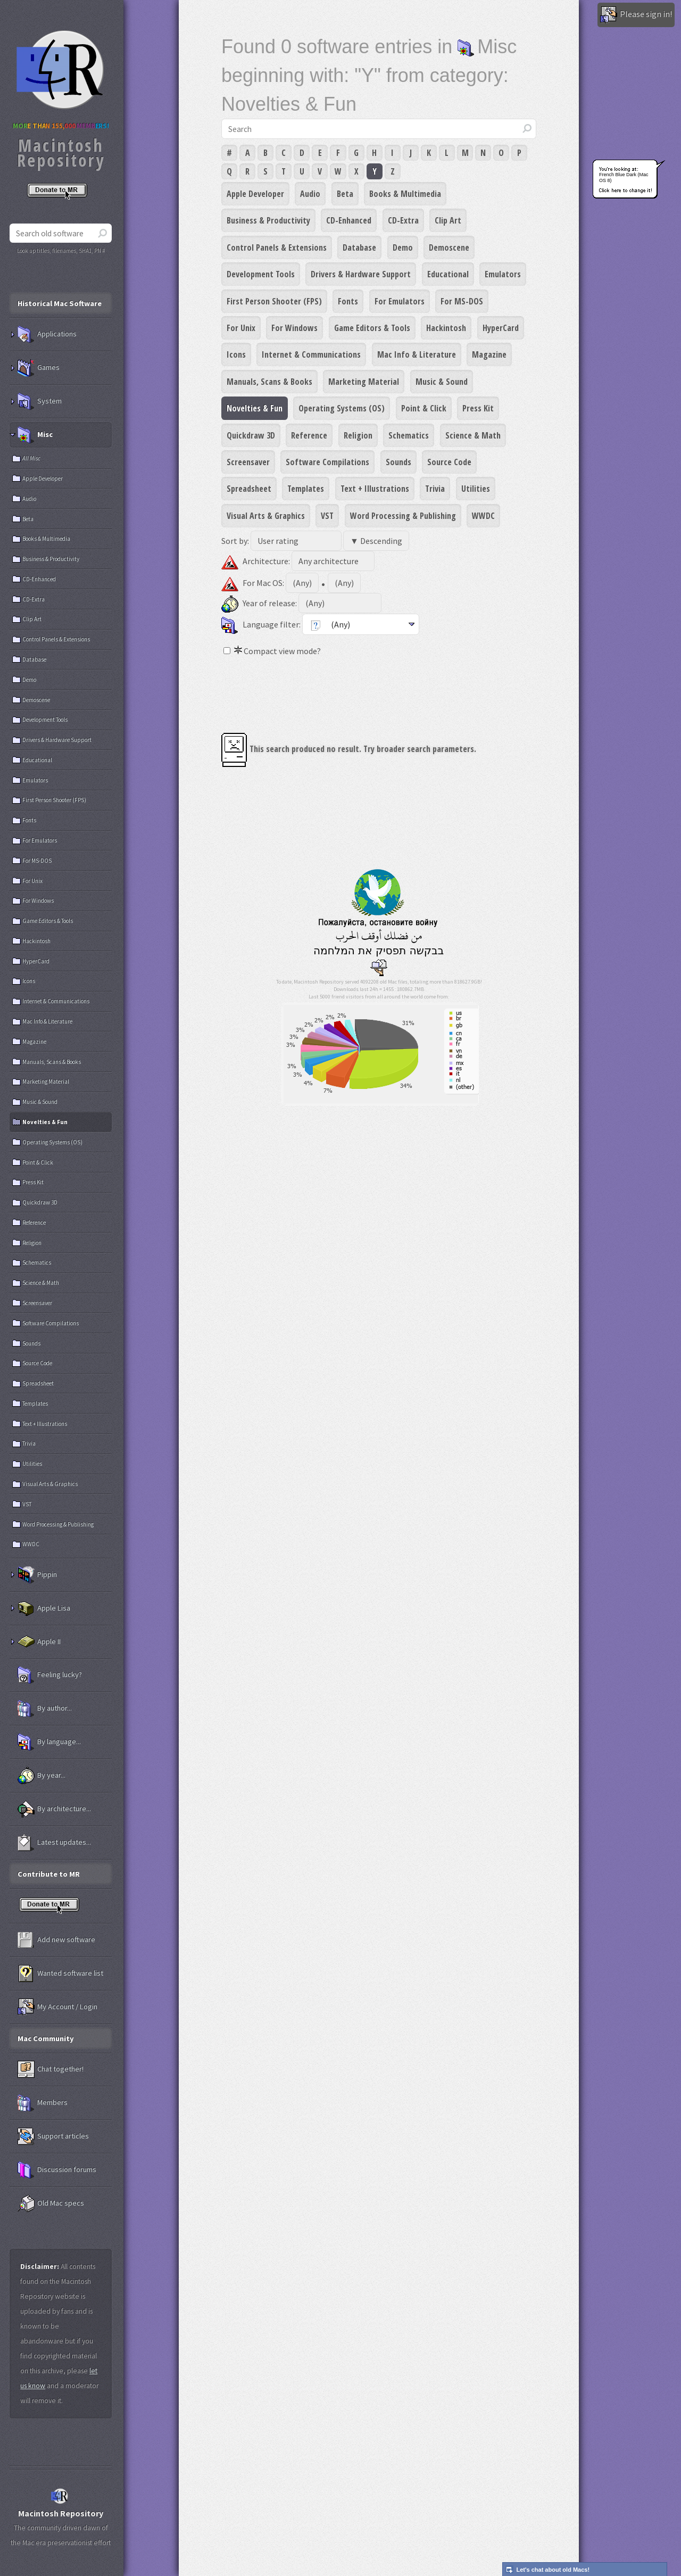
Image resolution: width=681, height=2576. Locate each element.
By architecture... (54, 1809)
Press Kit (478, 408)
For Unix (241, 328)
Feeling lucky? (50, 1674)
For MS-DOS (462, 301)
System (40, 401)
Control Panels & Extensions (277, 247)
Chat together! (51, 2069)
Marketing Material (363, 381)
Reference (309, 435)
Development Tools (261, 274)
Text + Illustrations (374, 488)
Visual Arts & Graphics (266, 516)
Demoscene (449, 247)
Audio (310, 194)
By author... (45, 1708)
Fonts (348, 301)
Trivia (435, 488)
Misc (35, 434)
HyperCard (501, 328)
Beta (345, 194)
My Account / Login (57, 2007)
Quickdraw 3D (251, 435)
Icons (236, 354)
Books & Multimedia (405, 194)
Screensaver (248, 462)
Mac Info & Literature (416, 354)
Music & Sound (442, 381)
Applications (47, 334)
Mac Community (46, 2038)
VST (327, 516)
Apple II (39, 1641)
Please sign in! (636, 14)
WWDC (483, 516)
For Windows (294, 328)
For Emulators (400, 301)
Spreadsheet (249, 488)
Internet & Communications (311, 354)
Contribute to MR (49, 1874)
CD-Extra (403, 220)
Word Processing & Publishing (403, 516)
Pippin (37, 1574)
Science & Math (473, 435)
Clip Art (448, 220)
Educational (448, 274)
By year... (41, 1775)
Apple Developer (255, 194)
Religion (358, 435)
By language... (49, 1742)
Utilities (475, 488)
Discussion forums (57, 2169)
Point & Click (423, 408)
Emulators (503, 274)
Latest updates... (54, 1842)
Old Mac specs (51, 2203)
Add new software (56, 1939)
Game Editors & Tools (372, 328)
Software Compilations (327, 462)
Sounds (398, 462)
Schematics (408, 435)
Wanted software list (60, 1973)
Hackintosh (446, 328)
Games (39, 367)
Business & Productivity (268, 220)
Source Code (449, 462)
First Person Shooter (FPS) (274, 301)
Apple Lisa (44, 1608)
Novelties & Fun (255, 408)
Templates (305, 488)
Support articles (53, 2136)
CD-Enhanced (348, 220)
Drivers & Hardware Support (361, 274)
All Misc (31, 458)
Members (43, 2102)
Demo (403, 247)
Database (359, 247)
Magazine (489, 354)
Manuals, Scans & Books (269, 381)
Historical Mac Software (60, 303)
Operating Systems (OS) (341, 408)
